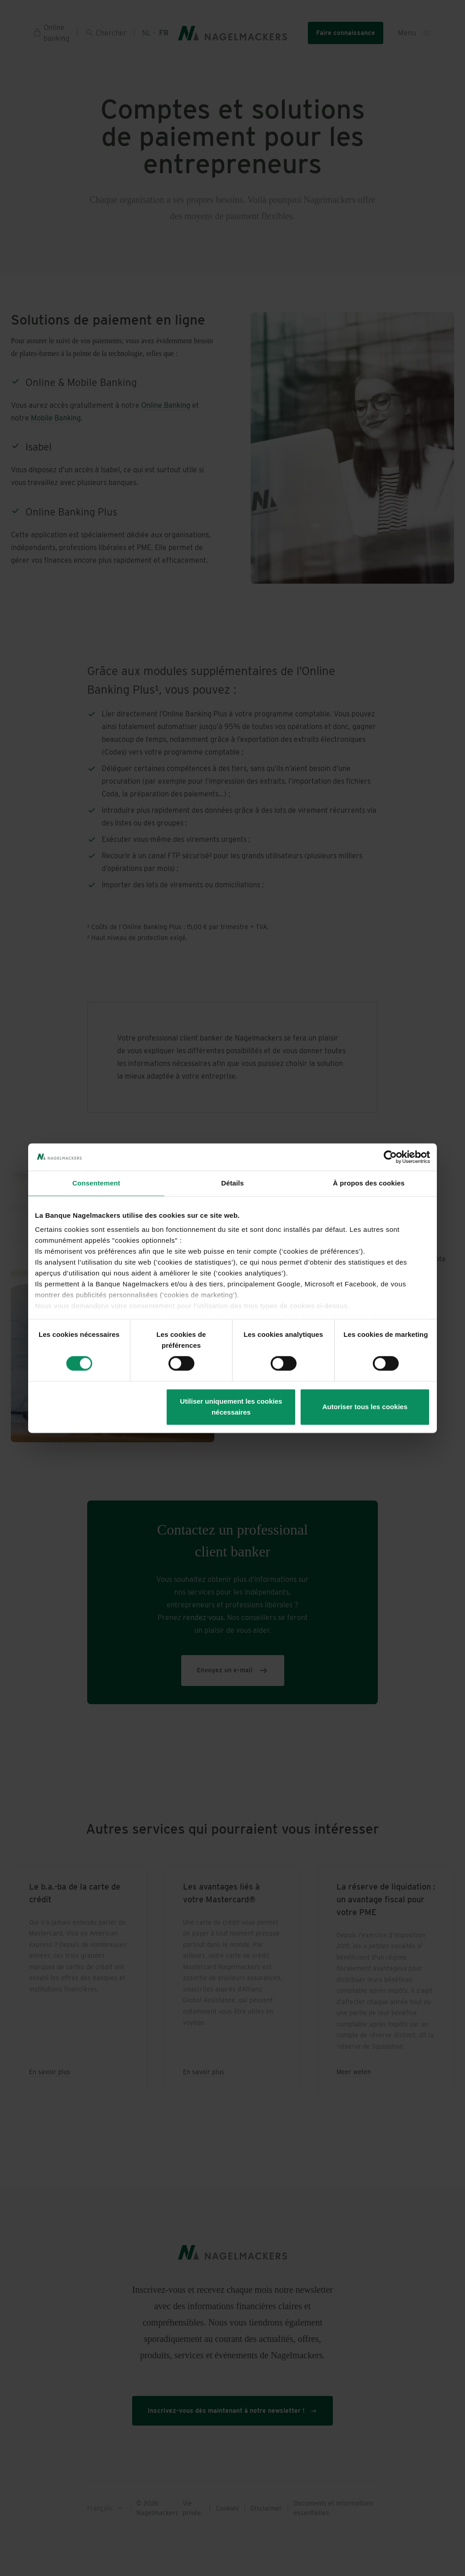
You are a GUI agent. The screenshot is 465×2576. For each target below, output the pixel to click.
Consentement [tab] (96, 1183)
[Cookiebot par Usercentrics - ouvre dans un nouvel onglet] (390, 1157)
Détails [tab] (232, 1183)
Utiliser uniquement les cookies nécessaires (231, 1406)
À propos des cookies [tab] (369, 1183)
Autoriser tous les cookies (365, 1407)
